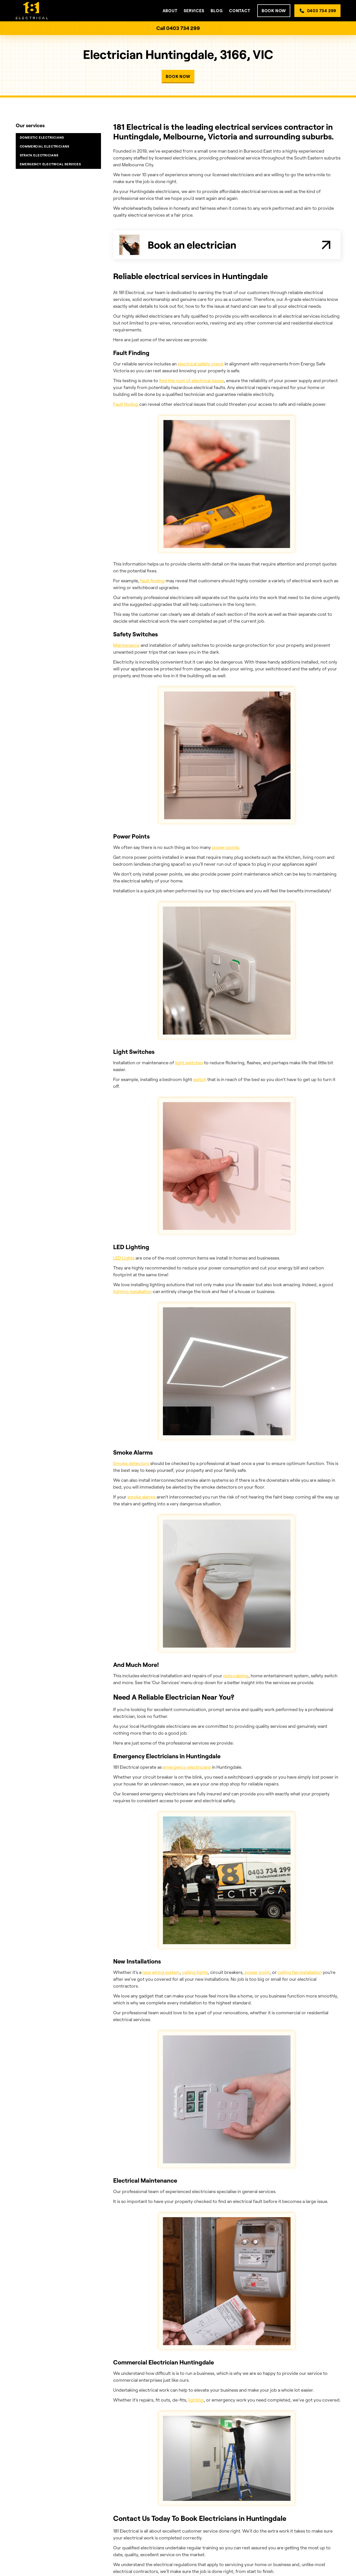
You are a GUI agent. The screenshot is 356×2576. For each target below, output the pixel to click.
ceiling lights (195, 1972)
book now (178, 76)
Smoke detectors (131, 1463)
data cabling (235, 1675)
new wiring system (161, 1972)
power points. (226, 847)
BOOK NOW (274, 10)
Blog (217, 10)
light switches (189, 1062)
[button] (170, 11)
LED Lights (123, 1258)
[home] (32, 10)
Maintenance (126, 645)
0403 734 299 (321, 10)
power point (257, 1972)
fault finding (152, 580)
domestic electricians (42, 137)
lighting (196, 2400)
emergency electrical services (50, 164)
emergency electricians (187, 1767)
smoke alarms (141, 1497)
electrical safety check (201, 363)
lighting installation (132, 1291)
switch (199, 1079)
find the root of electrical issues (191, 380)
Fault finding (126, 404)
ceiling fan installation (300, 1972)
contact (239, 10)
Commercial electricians (44, 146)
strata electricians (39, 155)
